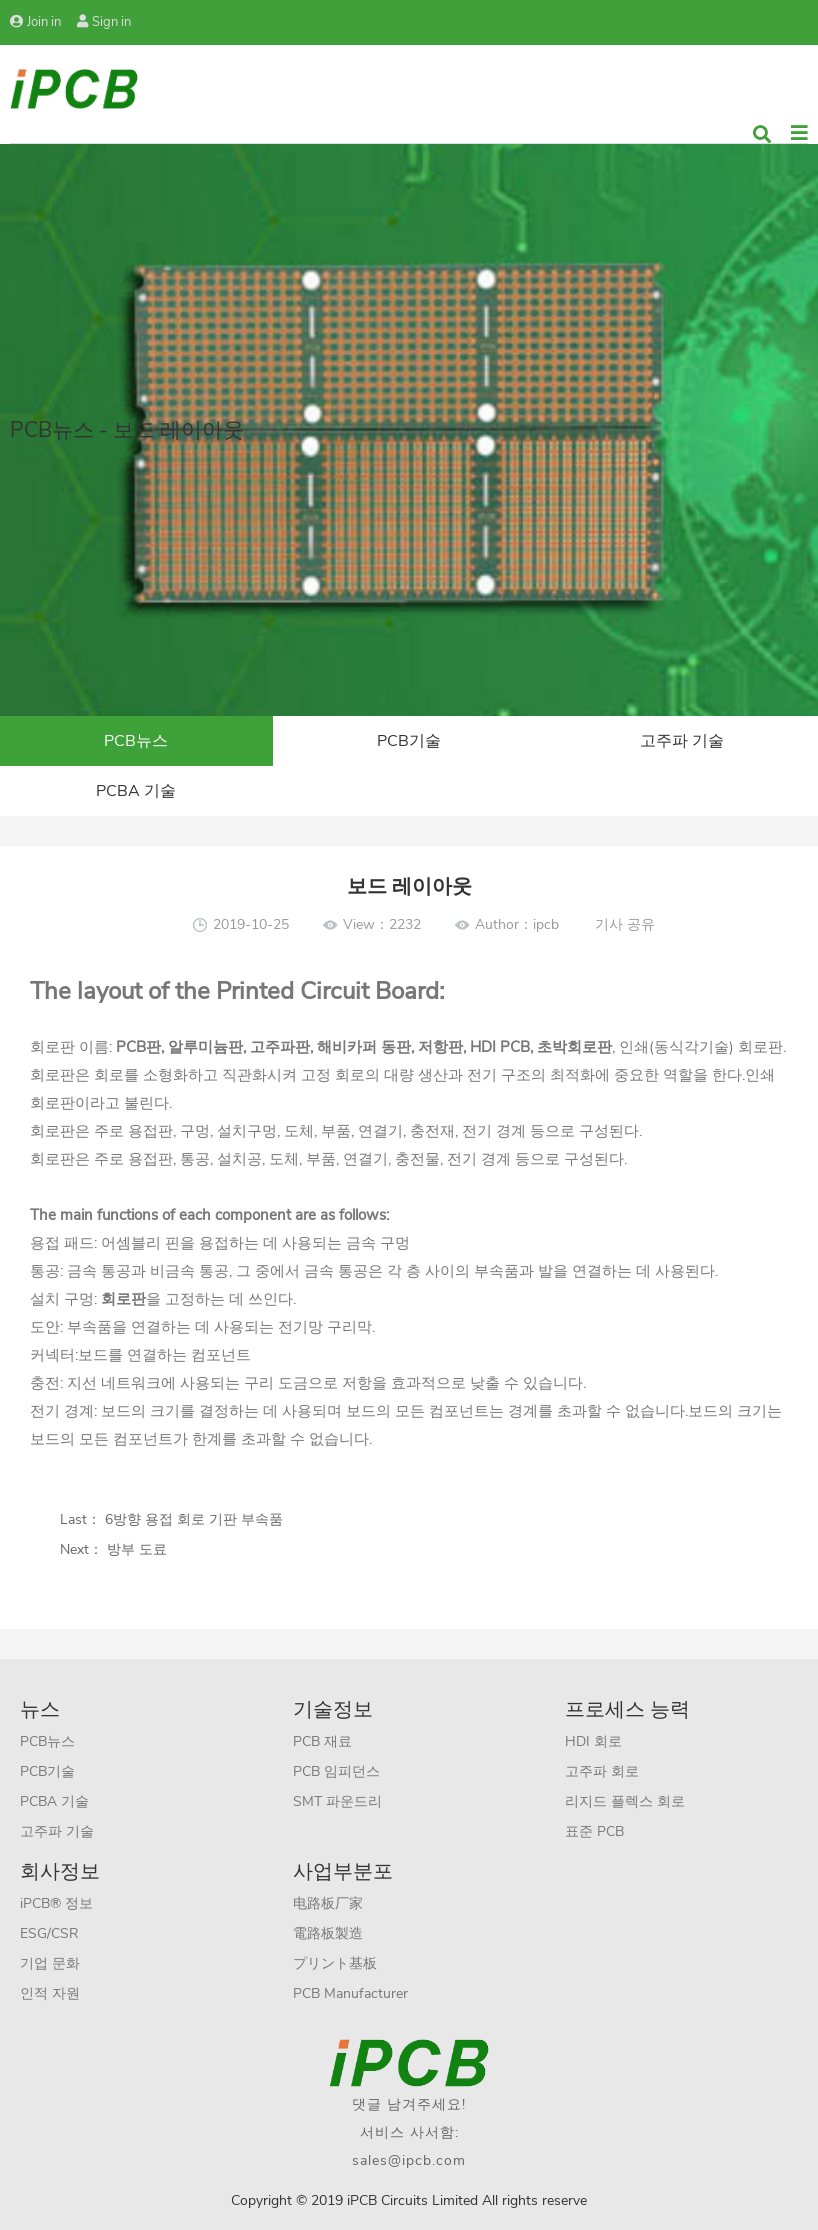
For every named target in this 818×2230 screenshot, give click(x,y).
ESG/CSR (49, 1933)
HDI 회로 (593, 1741)
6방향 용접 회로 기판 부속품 (192, 1519)
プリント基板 (335, 1963)
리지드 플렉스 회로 (625, 1801)
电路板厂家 (328, 1903)
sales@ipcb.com (409, 2160)
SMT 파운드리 (337, 1801)
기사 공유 (625, 924)
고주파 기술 (682, 741)
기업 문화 (50, 1963)
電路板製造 (328, 1933)
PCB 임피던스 (336, 1771)
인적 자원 (50, 1993)
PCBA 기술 (136, 791)
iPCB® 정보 (56, 1903)
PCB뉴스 (136, 741)
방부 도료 (135, 1549)
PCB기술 (409, 741)
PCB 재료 (322, 1741)
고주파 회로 (602, 1771)
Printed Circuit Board (324, 991)
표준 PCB (594, 1831)
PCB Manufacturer (350, 1993)
